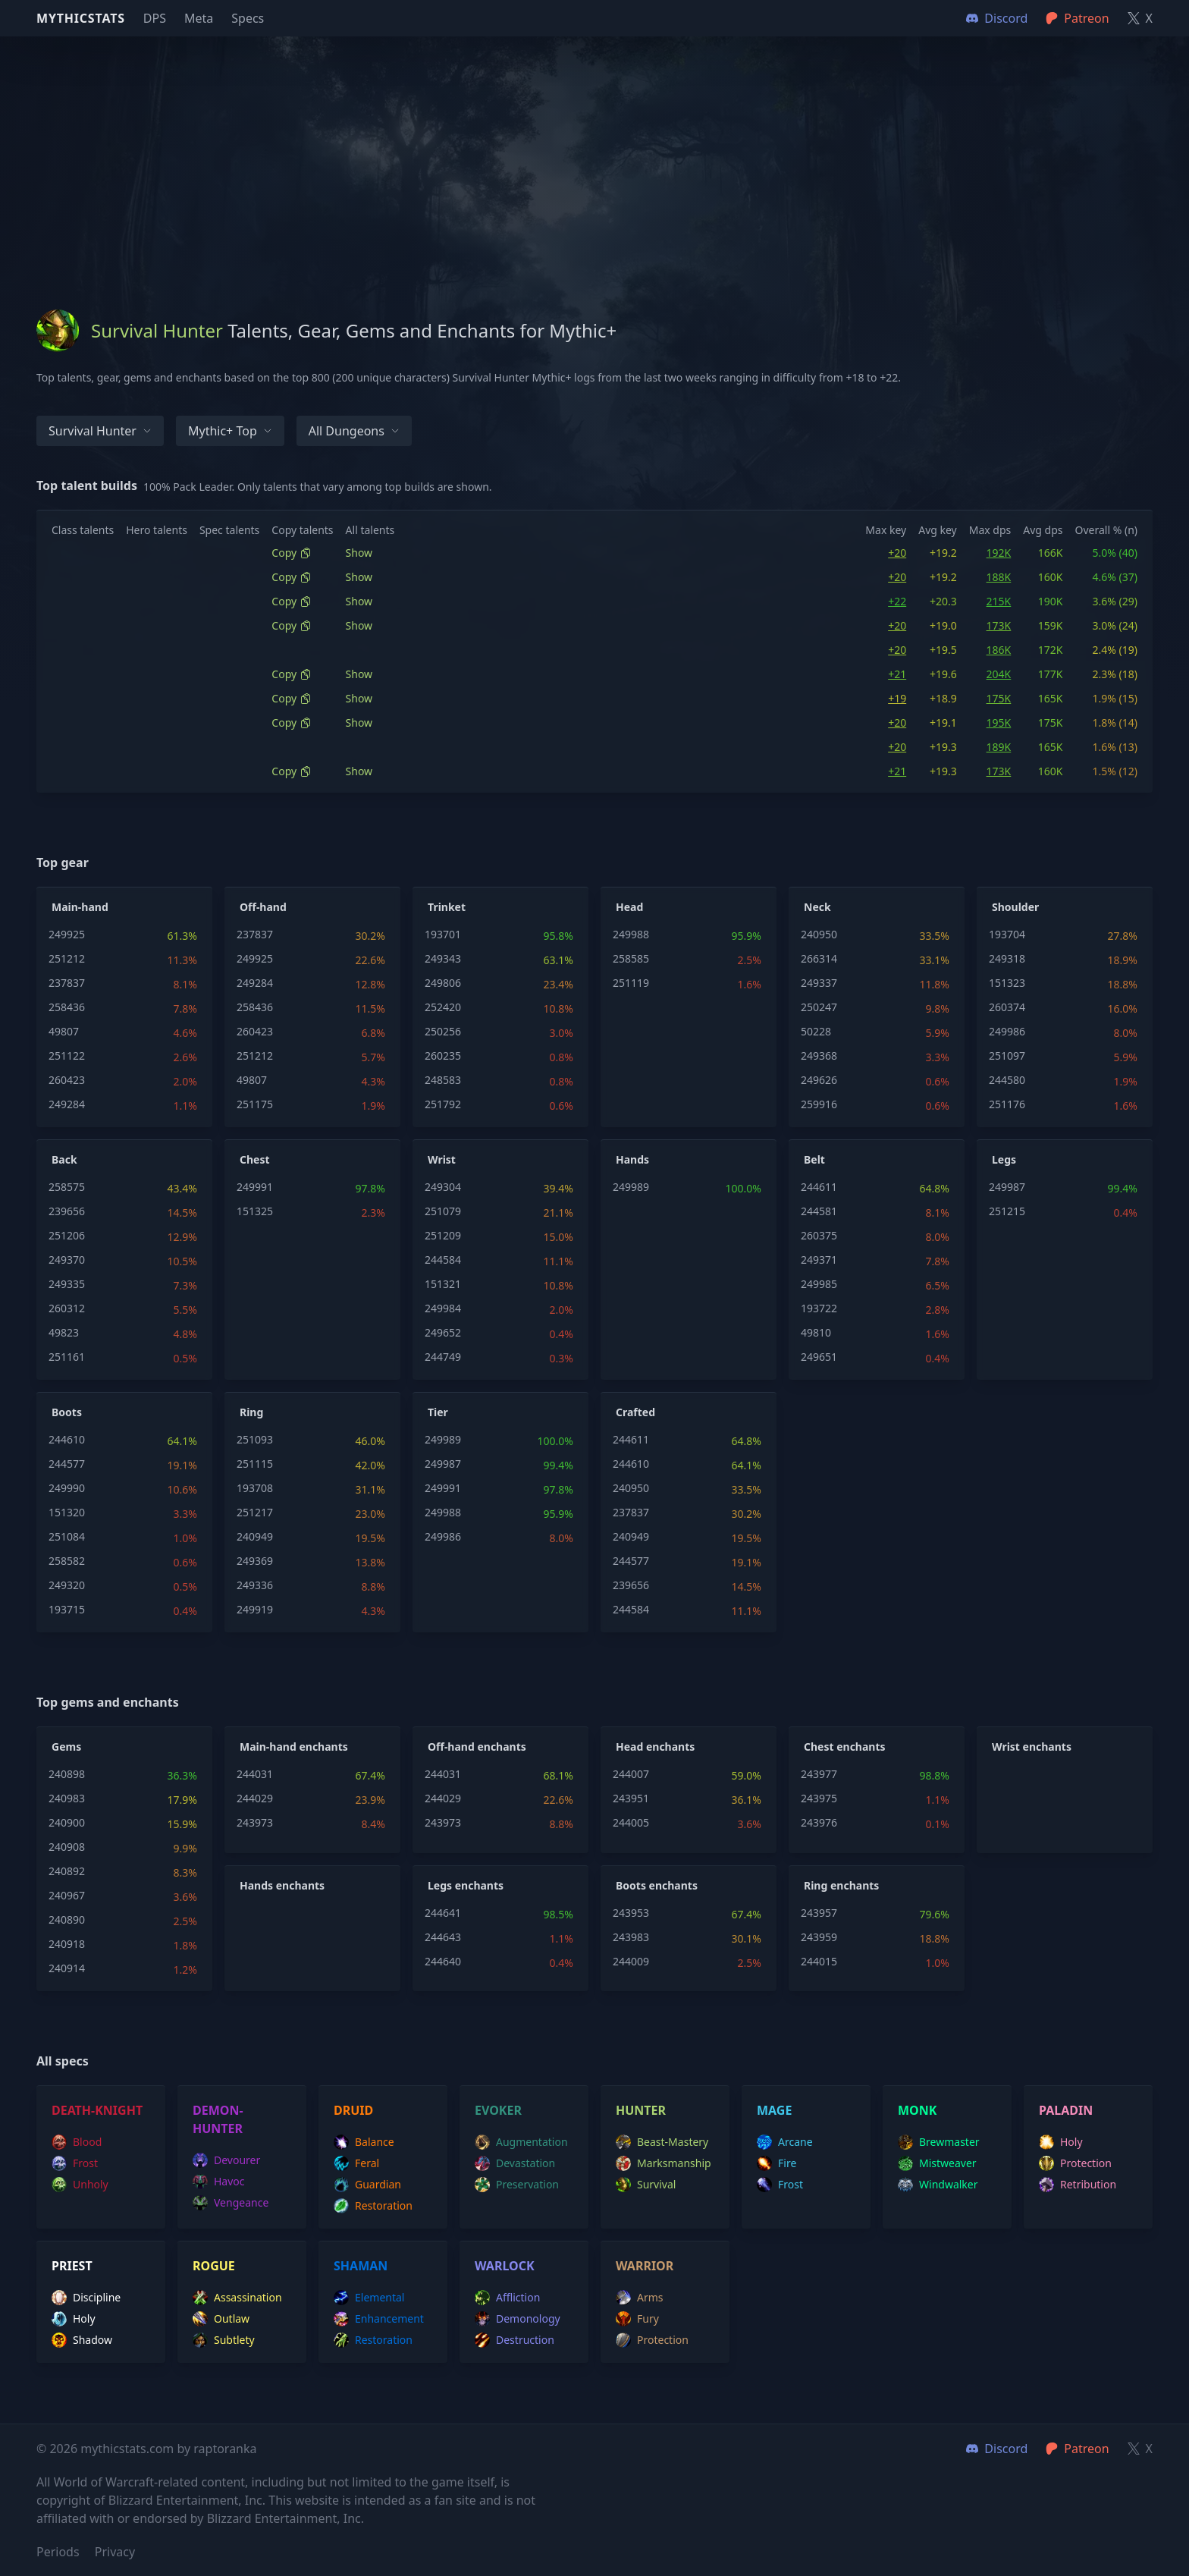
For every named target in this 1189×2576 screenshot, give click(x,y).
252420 (443, 1007)
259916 (819, 1104)
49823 (64, 1332)
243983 (631, 1937)
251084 (67, 1536)
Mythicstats (80, 18)
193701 (443, 934)
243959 (819, 1937)
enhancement (379, 2318)
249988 (631, 934)
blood (77, 2142)
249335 (67, 1284)
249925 (67, 934)
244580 (1007, 1080)
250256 (443, 1031)
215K (999, 601)
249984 (443, 1308)
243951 (631, 1798)
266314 (819, 958)
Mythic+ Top (230, 431)
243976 (819, 1822)
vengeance (230, 2202)
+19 (897, 698)
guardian (367, 2184)
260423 (67, 1080)
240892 (67, 1871)
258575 (67, 1187)
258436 (67, 1007)
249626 (819, 1080)
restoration (373, 2205)
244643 (443, 1937)
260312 (67, 1308)
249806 (443, 982)
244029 (255, 1798)
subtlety (224, 2340)
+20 (897, 552)
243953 (631, 1912)
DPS (154, 18)
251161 (67, 1356)
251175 (255, 1104)
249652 (443, 1332)
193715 (67, 1609)
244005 (631, 1822)
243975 (819, 1798)
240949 (255, 1536)
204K (999, 674)
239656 (67, 1211)
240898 (67, 1774)
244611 (819, 1187)
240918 (67, 1944)
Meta (198, 18)
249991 (255, 1187)
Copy (291, 552)
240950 (819, 934)
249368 (819, 1055)
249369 (255, 1560)
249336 (255, 1585)
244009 (631, 1961)
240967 (67, 1895)
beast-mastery (662, 2142)
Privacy (115, 2551)
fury (637, 2318)
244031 (255, 1774)
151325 (255, 1211)
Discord (996, 2448)
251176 (1007, 1104)
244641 (443, 1912)
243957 (819, 1912)
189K (999, 747)
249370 (67, 1259)
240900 (67, 1822)
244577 (67, 1463)
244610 (67, 1439)
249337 (819, 982)
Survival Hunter (100, 431)
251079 (443, 1211)
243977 (819, 1774)
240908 (67, 1846)
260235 (443, 1055)
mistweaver (937, 2163)
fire (776, 2163)
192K (999, 552)
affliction (507, 2297)
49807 (64, 1031)
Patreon (1077, 2448)
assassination (237, 2297)
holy (1061, 2142)
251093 (255, 1439)
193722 (819, 1308)
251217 (255, 1512)
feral (356, 2163)
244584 (443, 1259)
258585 (631, 958)
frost (75, 2163)
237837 (67, 982)
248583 (443, 1080)
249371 (819, 1259)
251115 (255, 1463)
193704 (1007, 934)
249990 (67, 1488)
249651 (819, 1356)
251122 (67, 1055)
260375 (819, 1235)
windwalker (938, 2184)
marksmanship (663, 2163)
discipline (86, 2297)
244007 (631, 1774)
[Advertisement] (594, 142)
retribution (1077, 2184)
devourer (226, 2160)
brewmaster (939, 2142)
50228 (816, 1031)
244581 (819, 1211)
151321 (443, 1284)
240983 (67, 1798)
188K (999, 577)
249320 (67, 1585)
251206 (67, 1235)
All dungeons (354, 431)
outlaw (221, 2318)
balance (364, 2142)
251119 (631, 982)
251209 (443, 1235)
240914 (67, 1968)
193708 (255, 1488)
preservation (517, 2184)
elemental (369, 2297)
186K (999, 649)
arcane (785, 2142)
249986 (1007, 1031)
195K (999, 722)
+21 (897, 674)
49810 (816, 1332)
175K (999, 698)
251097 (1007, 1055)
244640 (443, 1961)
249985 (819, 1284)
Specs (247, 18)
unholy (80, 2184)
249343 (443, 958)
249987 (1007, 1187)
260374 (1007, 1007)
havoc (219, 2181)
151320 (67, 1512)
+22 (897, 601)
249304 (443, 1187)
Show (359, 552)
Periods (58, 2551)
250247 (819, 1007)
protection (1075, 2163)
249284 (67, 1104)
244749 (443, 1356)
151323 (1007, 982)
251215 (1007, 1211)
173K (999, 625)
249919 (255, 1609)
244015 (819, 1961)
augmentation (521, 2142)
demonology (517, 2318)
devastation (515, 2163)
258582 (67, 1560)
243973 (255, 1822)
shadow (82, 2340)
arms (640, 2297)
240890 (67, 1919)
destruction (514, 2340)
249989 (631, 1187)
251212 (67, 958)
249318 (1007, 958)
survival (646, 2184)
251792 (443, 1104)
